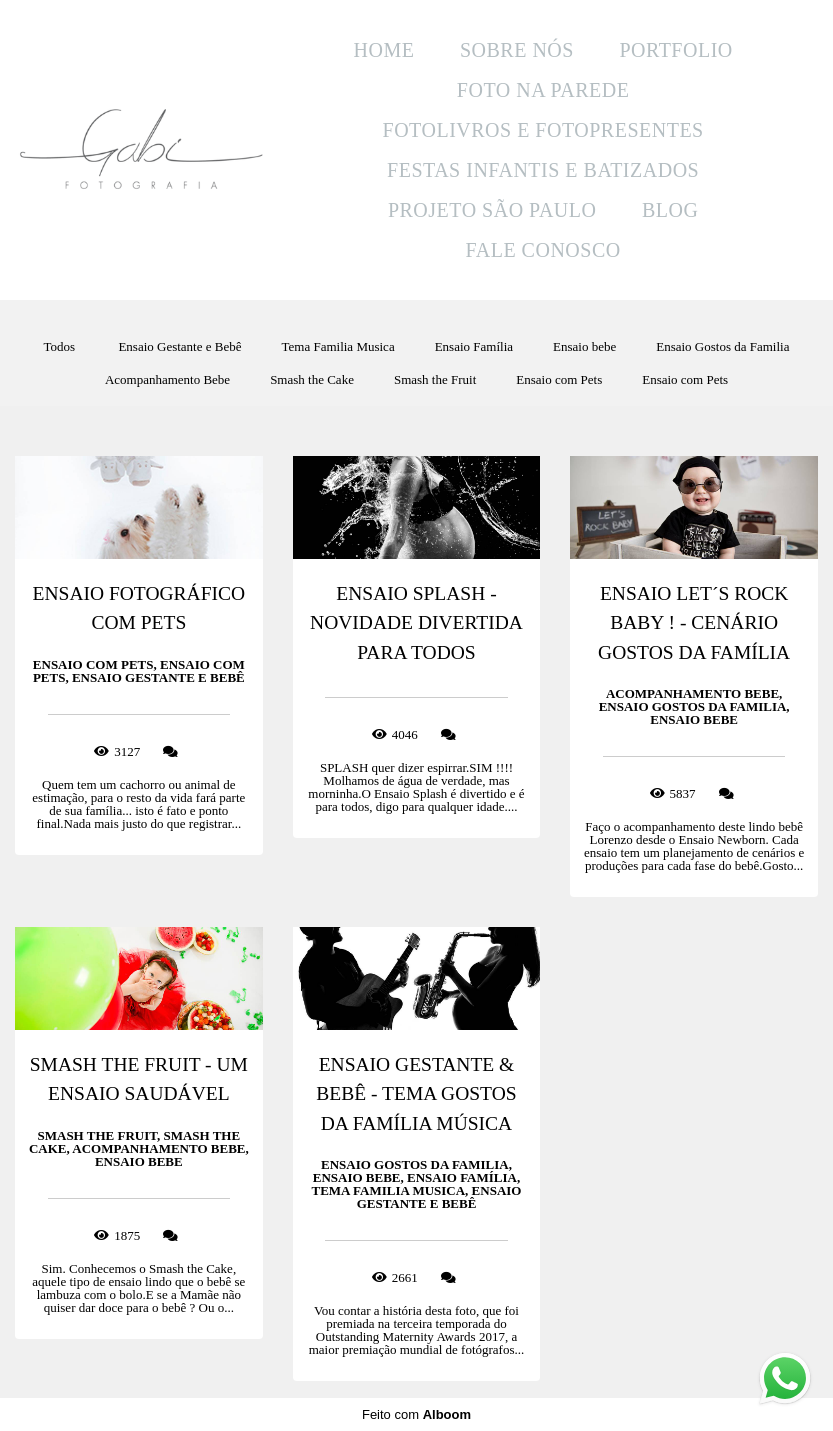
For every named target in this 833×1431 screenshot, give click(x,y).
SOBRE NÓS (517, 50)
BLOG (670, 210)
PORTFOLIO (675, 50)
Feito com (416, 1414)
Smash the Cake (312, 379)
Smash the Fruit (435, 379)
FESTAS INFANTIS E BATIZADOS (543, 170)
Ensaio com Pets (559, 379)
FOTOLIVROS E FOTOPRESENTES (543, 130)
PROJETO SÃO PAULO (492, 210)
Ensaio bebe (584, 346)
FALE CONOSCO (543, 250)
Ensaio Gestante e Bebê (179, 346)
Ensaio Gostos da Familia (722, 346)
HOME (384, 50)
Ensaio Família (474, 346)
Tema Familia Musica (337, 346)
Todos (60, 346)
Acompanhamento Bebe (167, 379)
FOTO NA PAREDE (543, 90)
